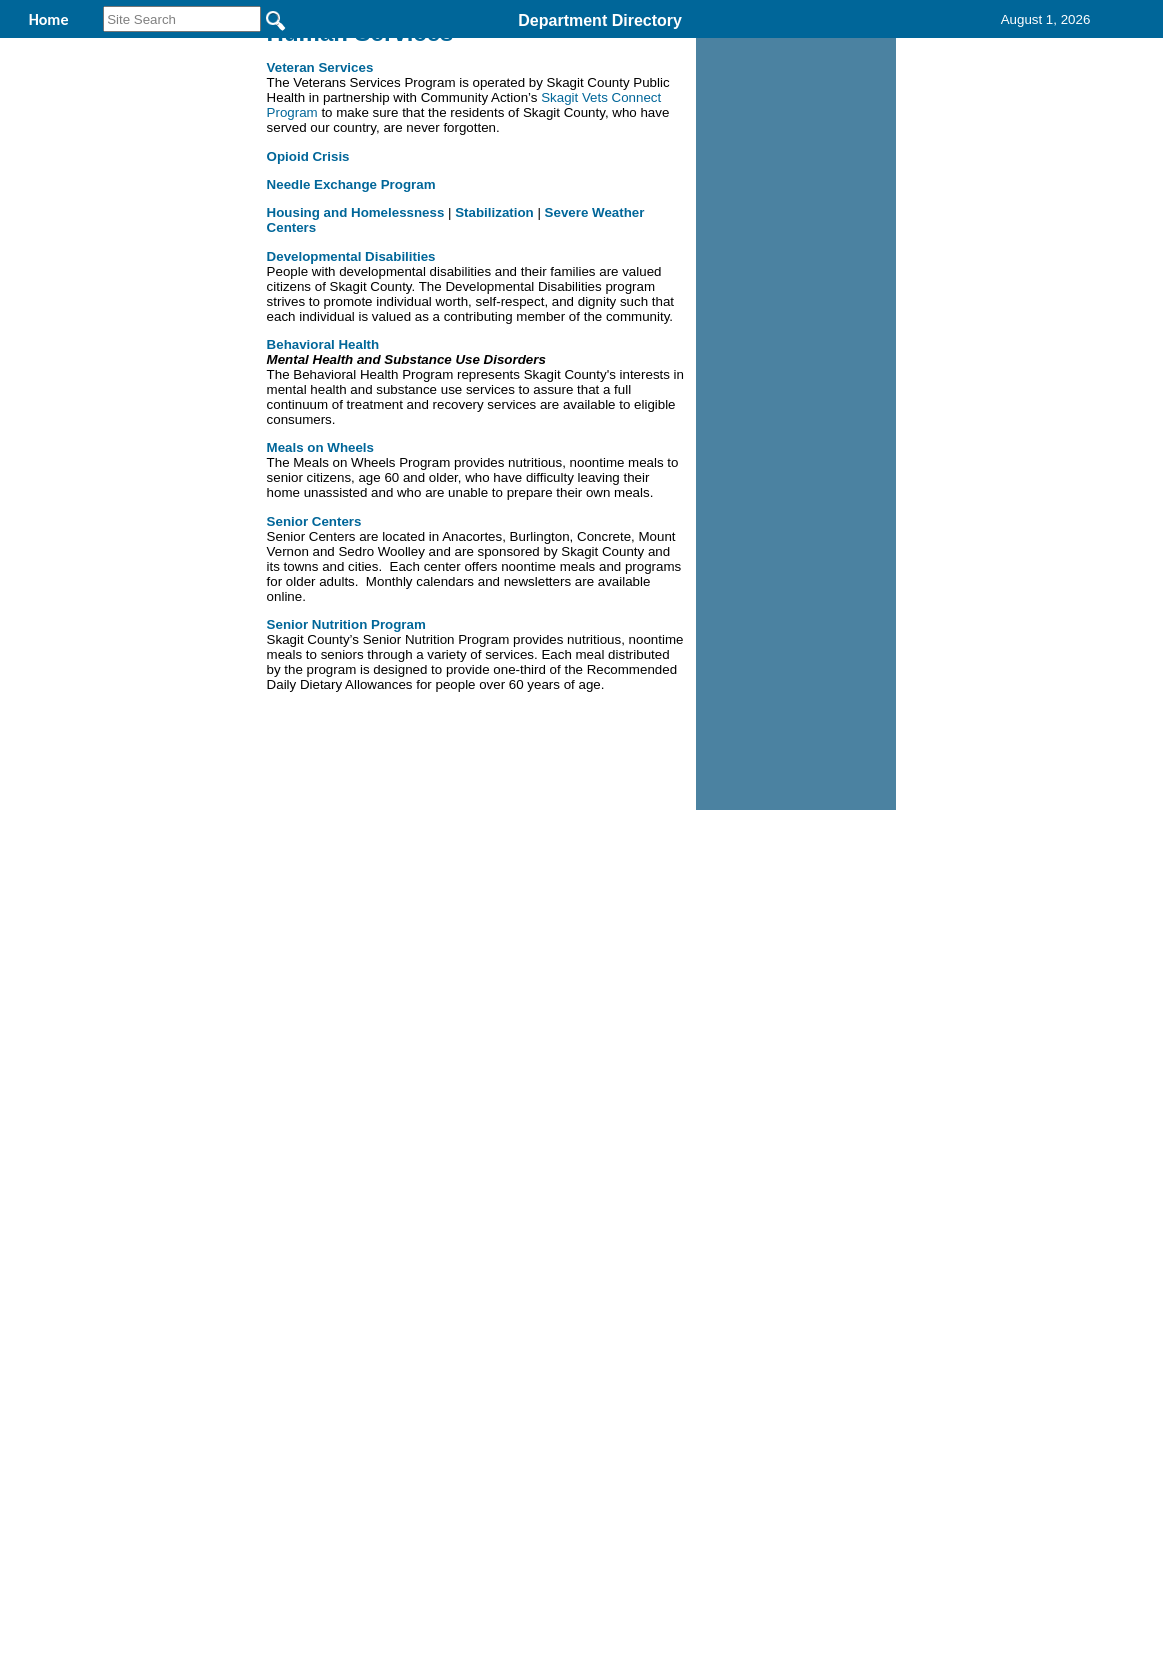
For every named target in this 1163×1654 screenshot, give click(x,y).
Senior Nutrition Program (346, 754)
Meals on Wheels (320, 577)
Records (706, 48)
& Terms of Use (647, 1022)
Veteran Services (320, 197)
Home (387, 1022)
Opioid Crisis (308, 286)
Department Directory (600, 20)
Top (248, 1022)
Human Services (411, 48)
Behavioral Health (323, 474)
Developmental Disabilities (351, 386)
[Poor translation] (73, 1352)
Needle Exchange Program (351, 314)
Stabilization (496, 342)
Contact (824, 48)
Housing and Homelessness (356, 342)
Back (309, 1022)
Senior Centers (314, 651)
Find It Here (574, 48)
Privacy (573, 1022)
